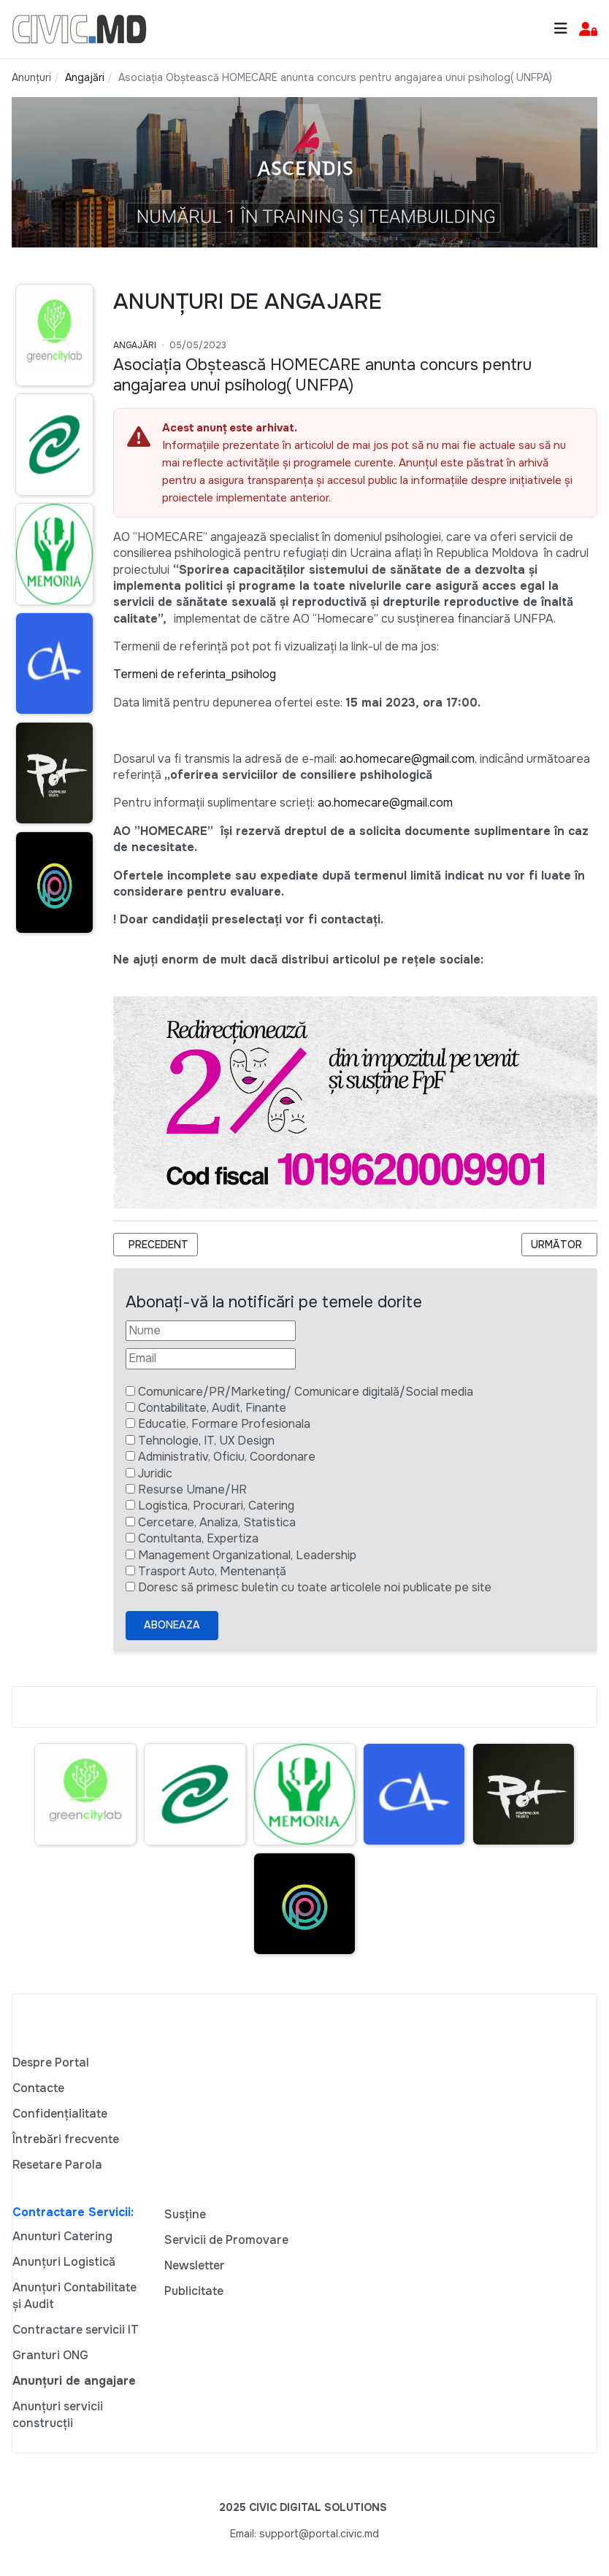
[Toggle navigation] (560, 28)
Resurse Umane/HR (192, 1489)
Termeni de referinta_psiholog (194, 674)
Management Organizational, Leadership (247, 1555)
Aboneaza (172, 1624)
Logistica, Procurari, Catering (216, 1505)
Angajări (134, 345)
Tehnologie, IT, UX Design (206, 1440)
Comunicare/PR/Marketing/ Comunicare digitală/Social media (305, 1391)
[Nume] (211, 1330)
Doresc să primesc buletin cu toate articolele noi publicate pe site (314, 1587)
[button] (588, 29)
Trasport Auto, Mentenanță (212, 1571)
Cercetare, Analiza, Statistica (217, 1522)
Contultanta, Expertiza (198, 1538)
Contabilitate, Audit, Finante (212, 1407)
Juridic (155, 1473)
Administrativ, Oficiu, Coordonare (226, 1456)
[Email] (211, 1358)
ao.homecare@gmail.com (407, 758)
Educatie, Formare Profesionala (224, 1423)
